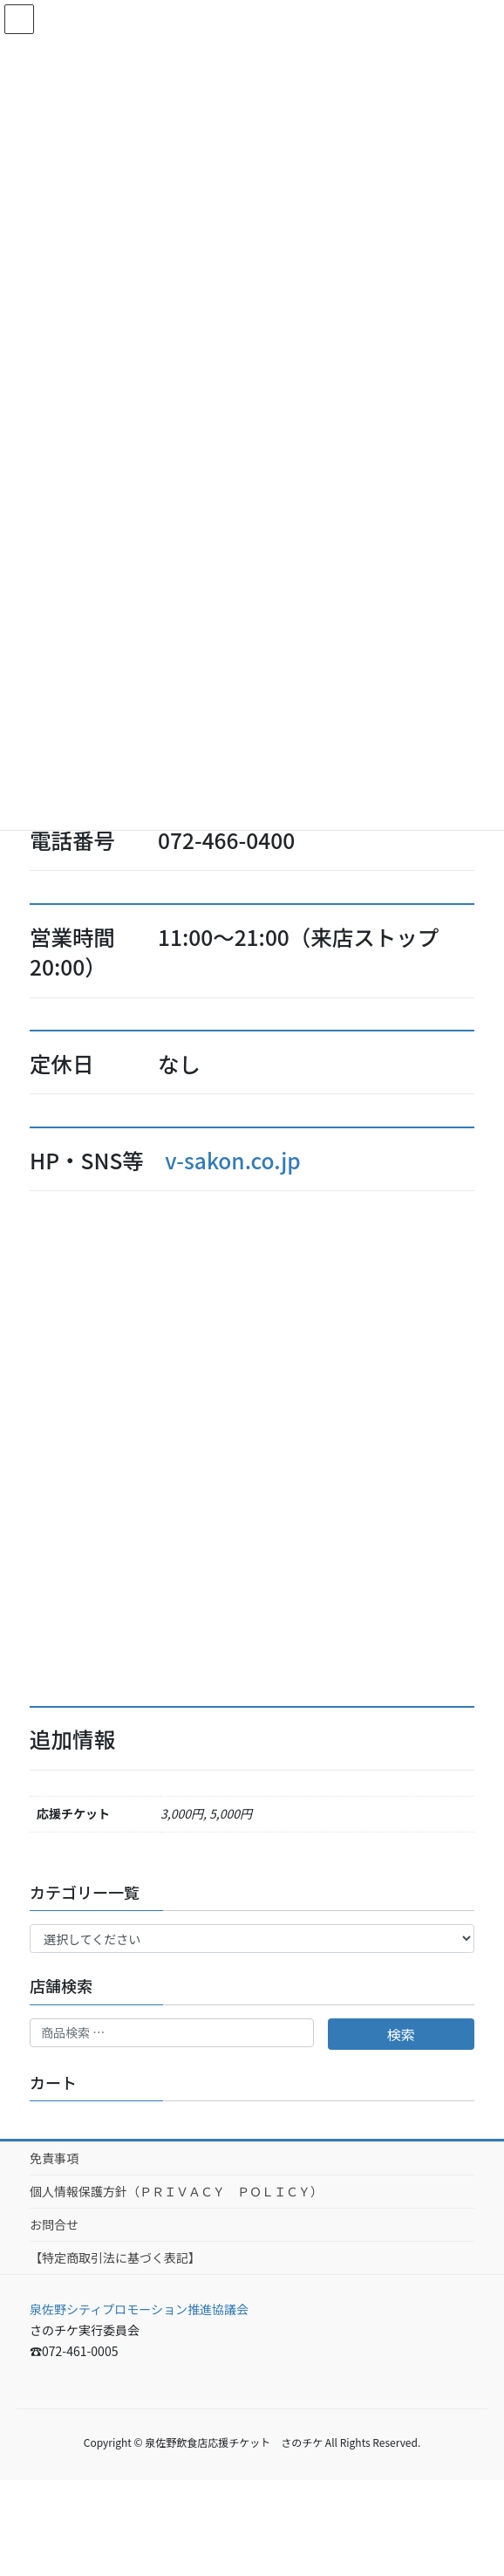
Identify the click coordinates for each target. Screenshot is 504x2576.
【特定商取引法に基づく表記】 (115, 2257)
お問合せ (54, 2224)
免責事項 (54, 2158)
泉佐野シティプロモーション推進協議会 (139, 2309)
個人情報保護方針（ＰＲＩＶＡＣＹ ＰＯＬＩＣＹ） (176, 2191)
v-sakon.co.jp (232, 1160)
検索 (401, 2034)
